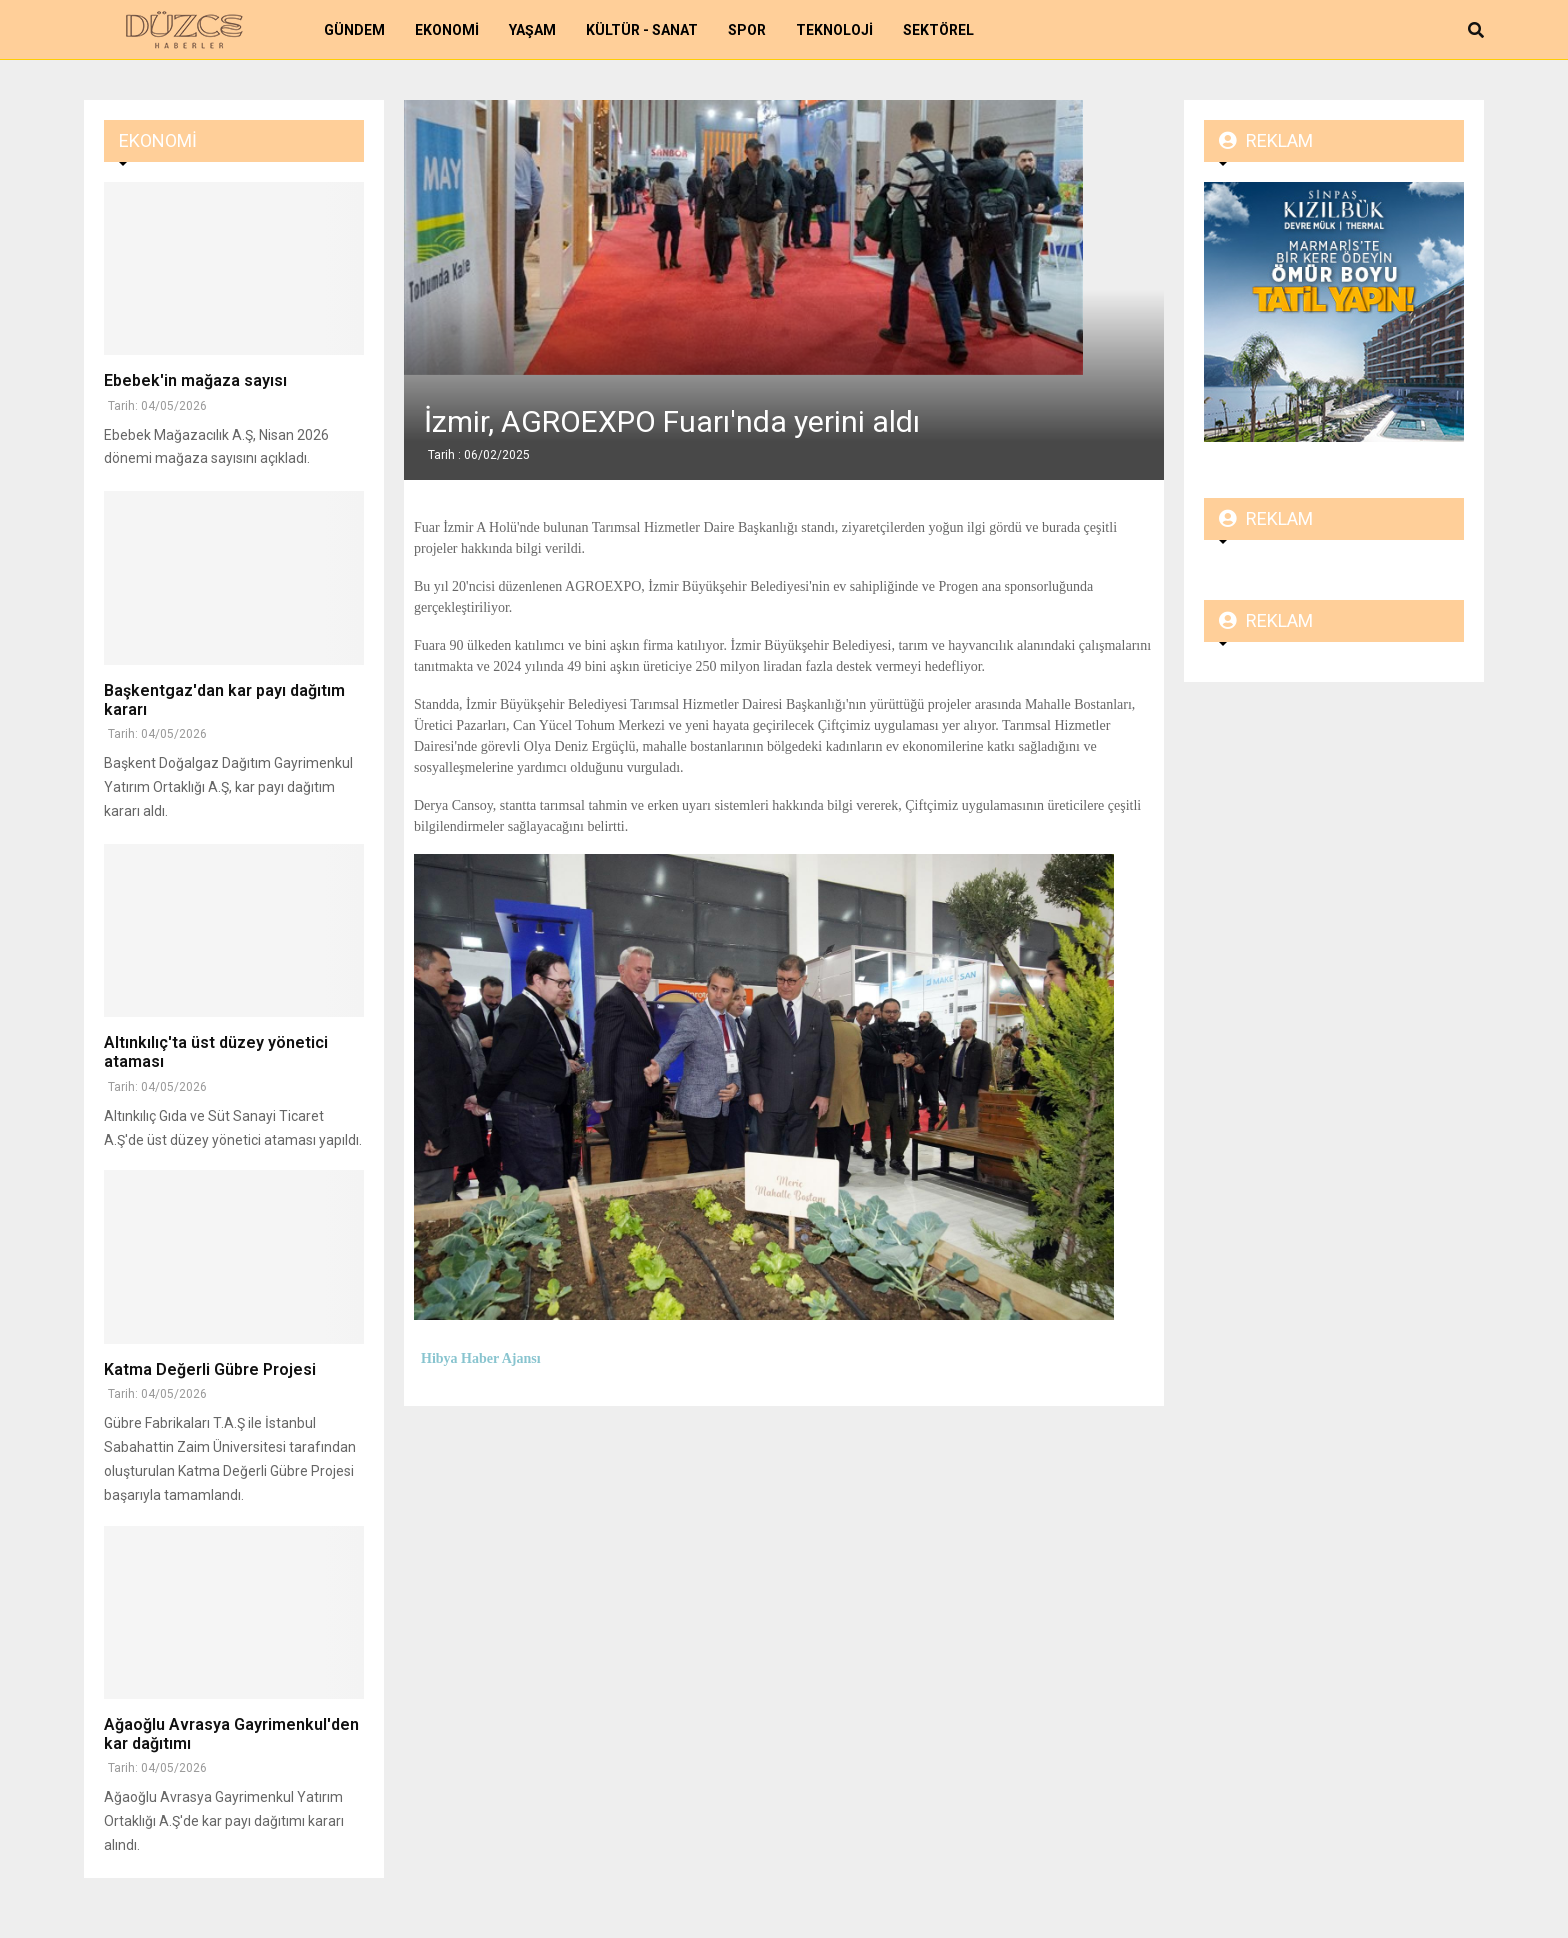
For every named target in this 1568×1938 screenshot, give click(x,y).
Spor (747, 30)
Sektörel (938, 30)
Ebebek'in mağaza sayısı (195, 380)
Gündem (354, 30)
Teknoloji (834, 30)
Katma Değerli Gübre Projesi (210, 1369)
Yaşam (532, 30)
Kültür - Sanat (642, 30)
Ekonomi (447, 30)
